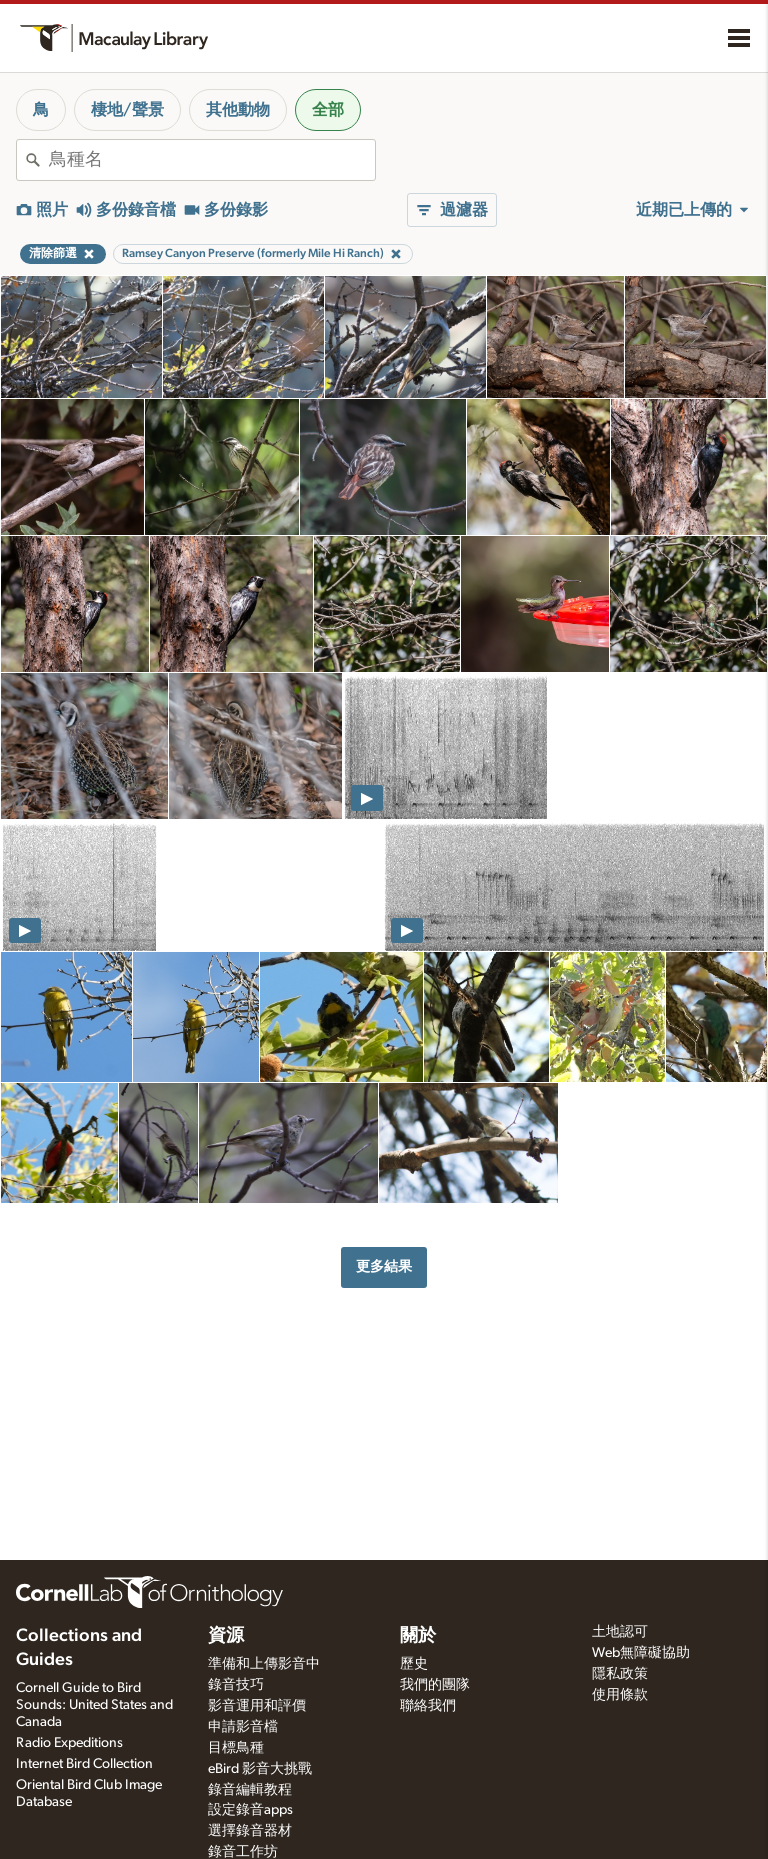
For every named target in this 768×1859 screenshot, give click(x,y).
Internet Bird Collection (84, 1764)
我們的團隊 (435, 1685)
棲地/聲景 (127, 110)
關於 (418, 1636)
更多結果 (384, 1266)
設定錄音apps (250, 1810)
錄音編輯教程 (250, 1790)
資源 (226, 1636)
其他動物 (238, 110)
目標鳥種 (236, 1748)
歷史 (414, 1664)
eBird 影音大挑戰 (260, 1769)
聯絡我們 (428, 1706)
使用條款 (620, 1695)
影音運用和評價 (257, 1706)
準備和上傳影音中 (264, 1664)
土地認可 (620, 1632)
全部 (328, 110)
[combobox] (212, 160)
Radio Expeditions (69, 1743)
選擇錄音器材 (250, 1831)
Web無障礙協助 (641, 1653)
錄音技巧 (236, 1685)
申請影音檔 (243, 1727)
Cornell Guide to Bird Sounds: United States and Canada (94, 1705)
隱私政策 (620, 1674)
